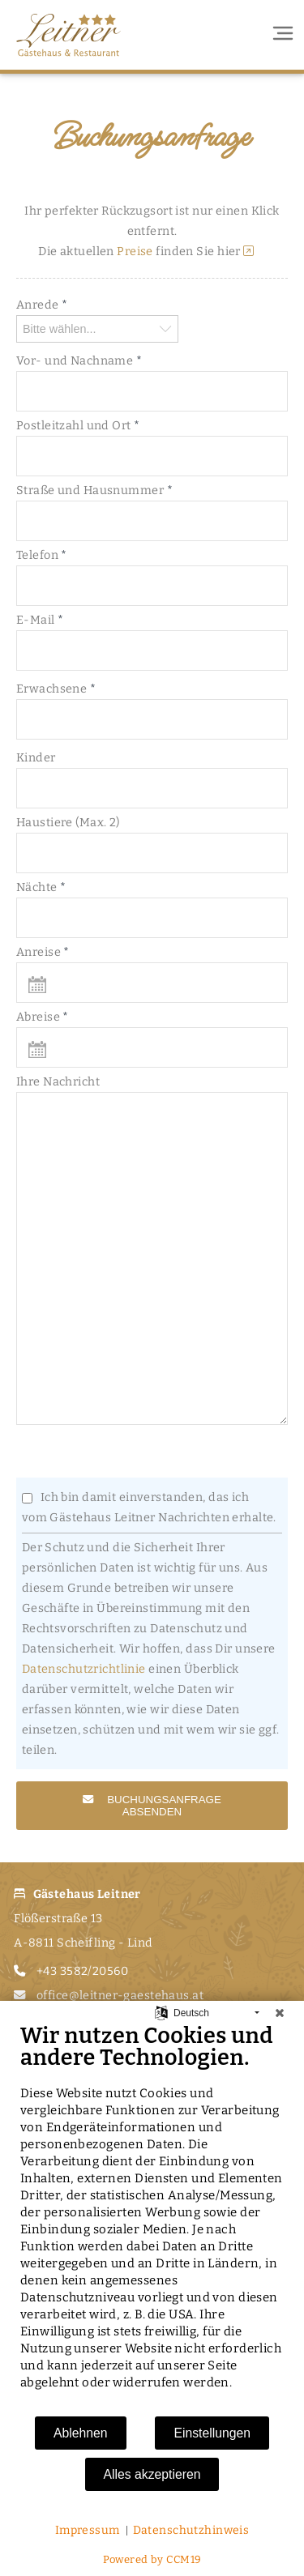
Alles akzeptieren (152, 2474)
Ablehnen (81, 2433)
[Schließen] (280, 2013)
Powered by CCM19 (152, 2559)
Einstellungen (211, 2433)
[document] (152, 2218)
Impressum (87, 2530)
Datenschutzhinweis (191, 2530)
